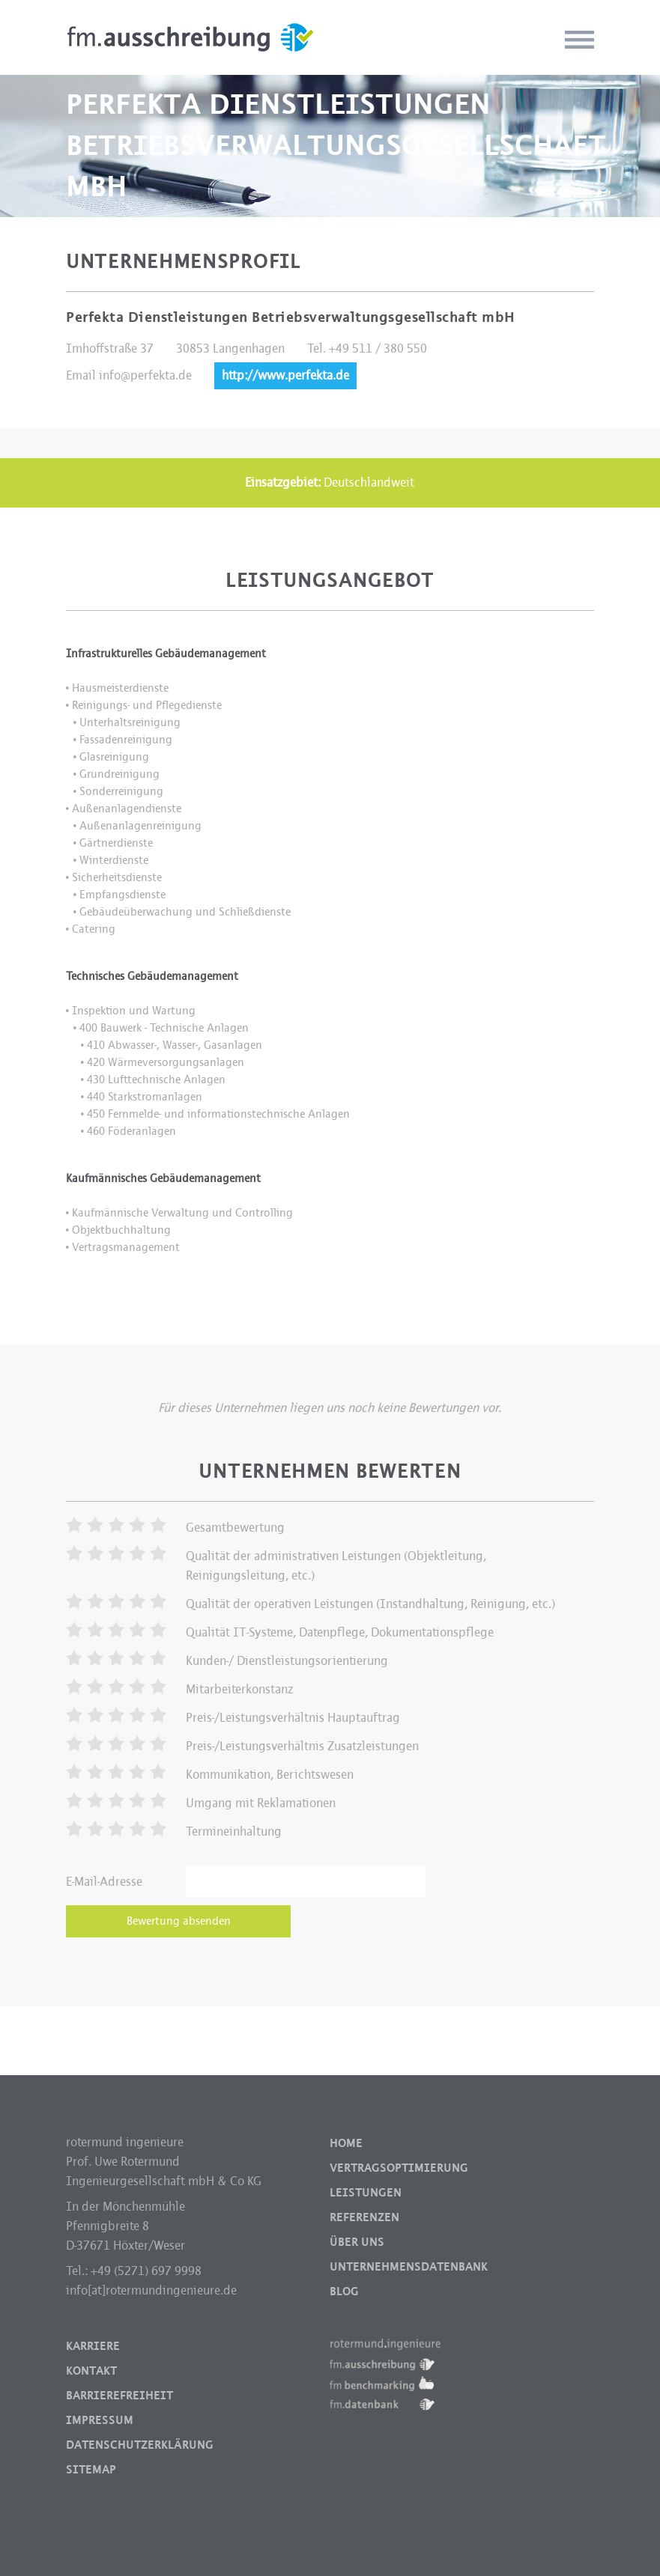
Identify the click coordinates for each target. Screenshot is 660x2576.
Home (346, 2143)
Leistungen (366, 2192)
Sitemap (91, 2469)
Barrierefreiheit (119, 2395)
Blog (344, 2291)
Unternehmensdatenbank (409, 2266)
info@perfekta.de (145, 375)
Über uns (357, 2242)
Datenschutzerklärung (140, 2445)
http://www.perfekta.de (285, 375)
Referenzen (364, 2217)
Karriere (93, 2346)
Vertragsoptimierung (399, 2168)
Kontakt (91, 2370)
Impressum (99, 2420)
